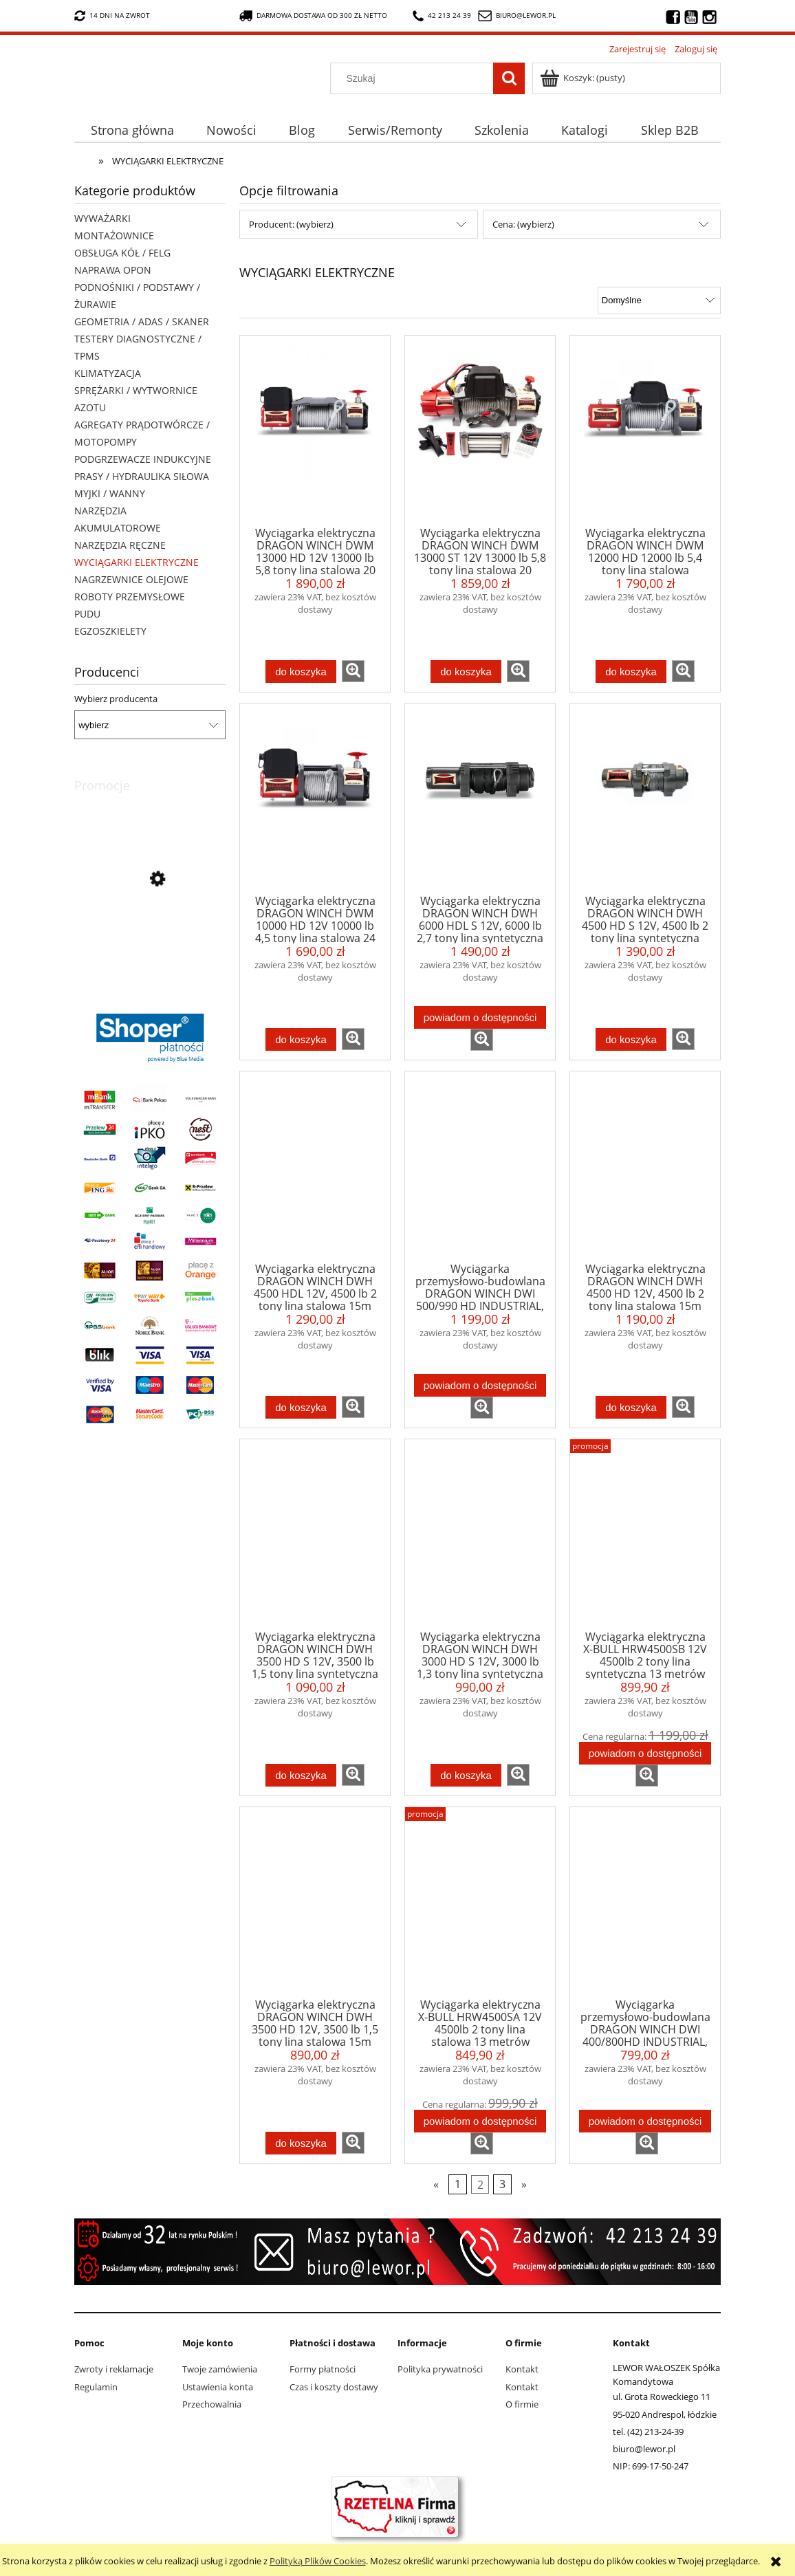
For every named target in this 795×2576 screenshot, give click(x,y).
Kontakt (521, 2369)
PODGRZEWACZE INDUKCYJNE (142, 459)
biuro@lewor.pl (526, 15)
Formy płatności (323, 2369)
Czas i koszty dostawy (334, 2387)
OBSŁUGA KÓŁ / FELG (122, 252)
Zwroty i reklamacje (113, 2369)
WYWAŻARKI (102, 218)
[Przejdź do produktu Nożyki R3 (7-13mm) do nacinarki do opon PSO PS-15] (150, 941)
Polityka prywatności (440, 2369)
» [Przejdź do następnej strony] (524, 2184)
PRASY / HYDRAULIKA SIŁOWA (141, 476)
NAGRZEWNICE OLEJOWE (131, 579)
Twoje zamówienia (219, 2369)
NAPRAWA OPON (112, 269)
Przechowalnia (211, 2404)
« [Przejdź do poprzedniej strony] (436, 2184)
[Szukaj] (509, 78)
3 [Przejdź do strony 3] (502, 2184)
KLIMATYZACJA (107, 373)
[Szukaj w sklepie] (415, 78)
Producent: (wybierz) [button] (291, 224)
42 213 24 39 (442, 15)
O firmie (521, 2404)
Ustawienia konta (217, 2387)
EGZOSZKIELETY (110, 630)
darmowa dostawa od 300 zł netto (313, 15)
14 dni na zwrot (112, 15)
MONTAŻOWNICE (114, 235)
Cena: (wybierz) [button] (523, 224)
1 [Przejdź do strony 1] (458, 2184)
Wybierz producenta (115, 698)
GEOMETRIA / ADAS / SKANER (141, 321)
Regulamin (96, 2387)
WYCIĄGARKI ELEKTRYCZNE (136, 562)
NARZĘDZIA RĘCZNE (120, 545)
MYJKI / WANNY (109, 493)
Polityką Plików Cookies (318, 2561)
